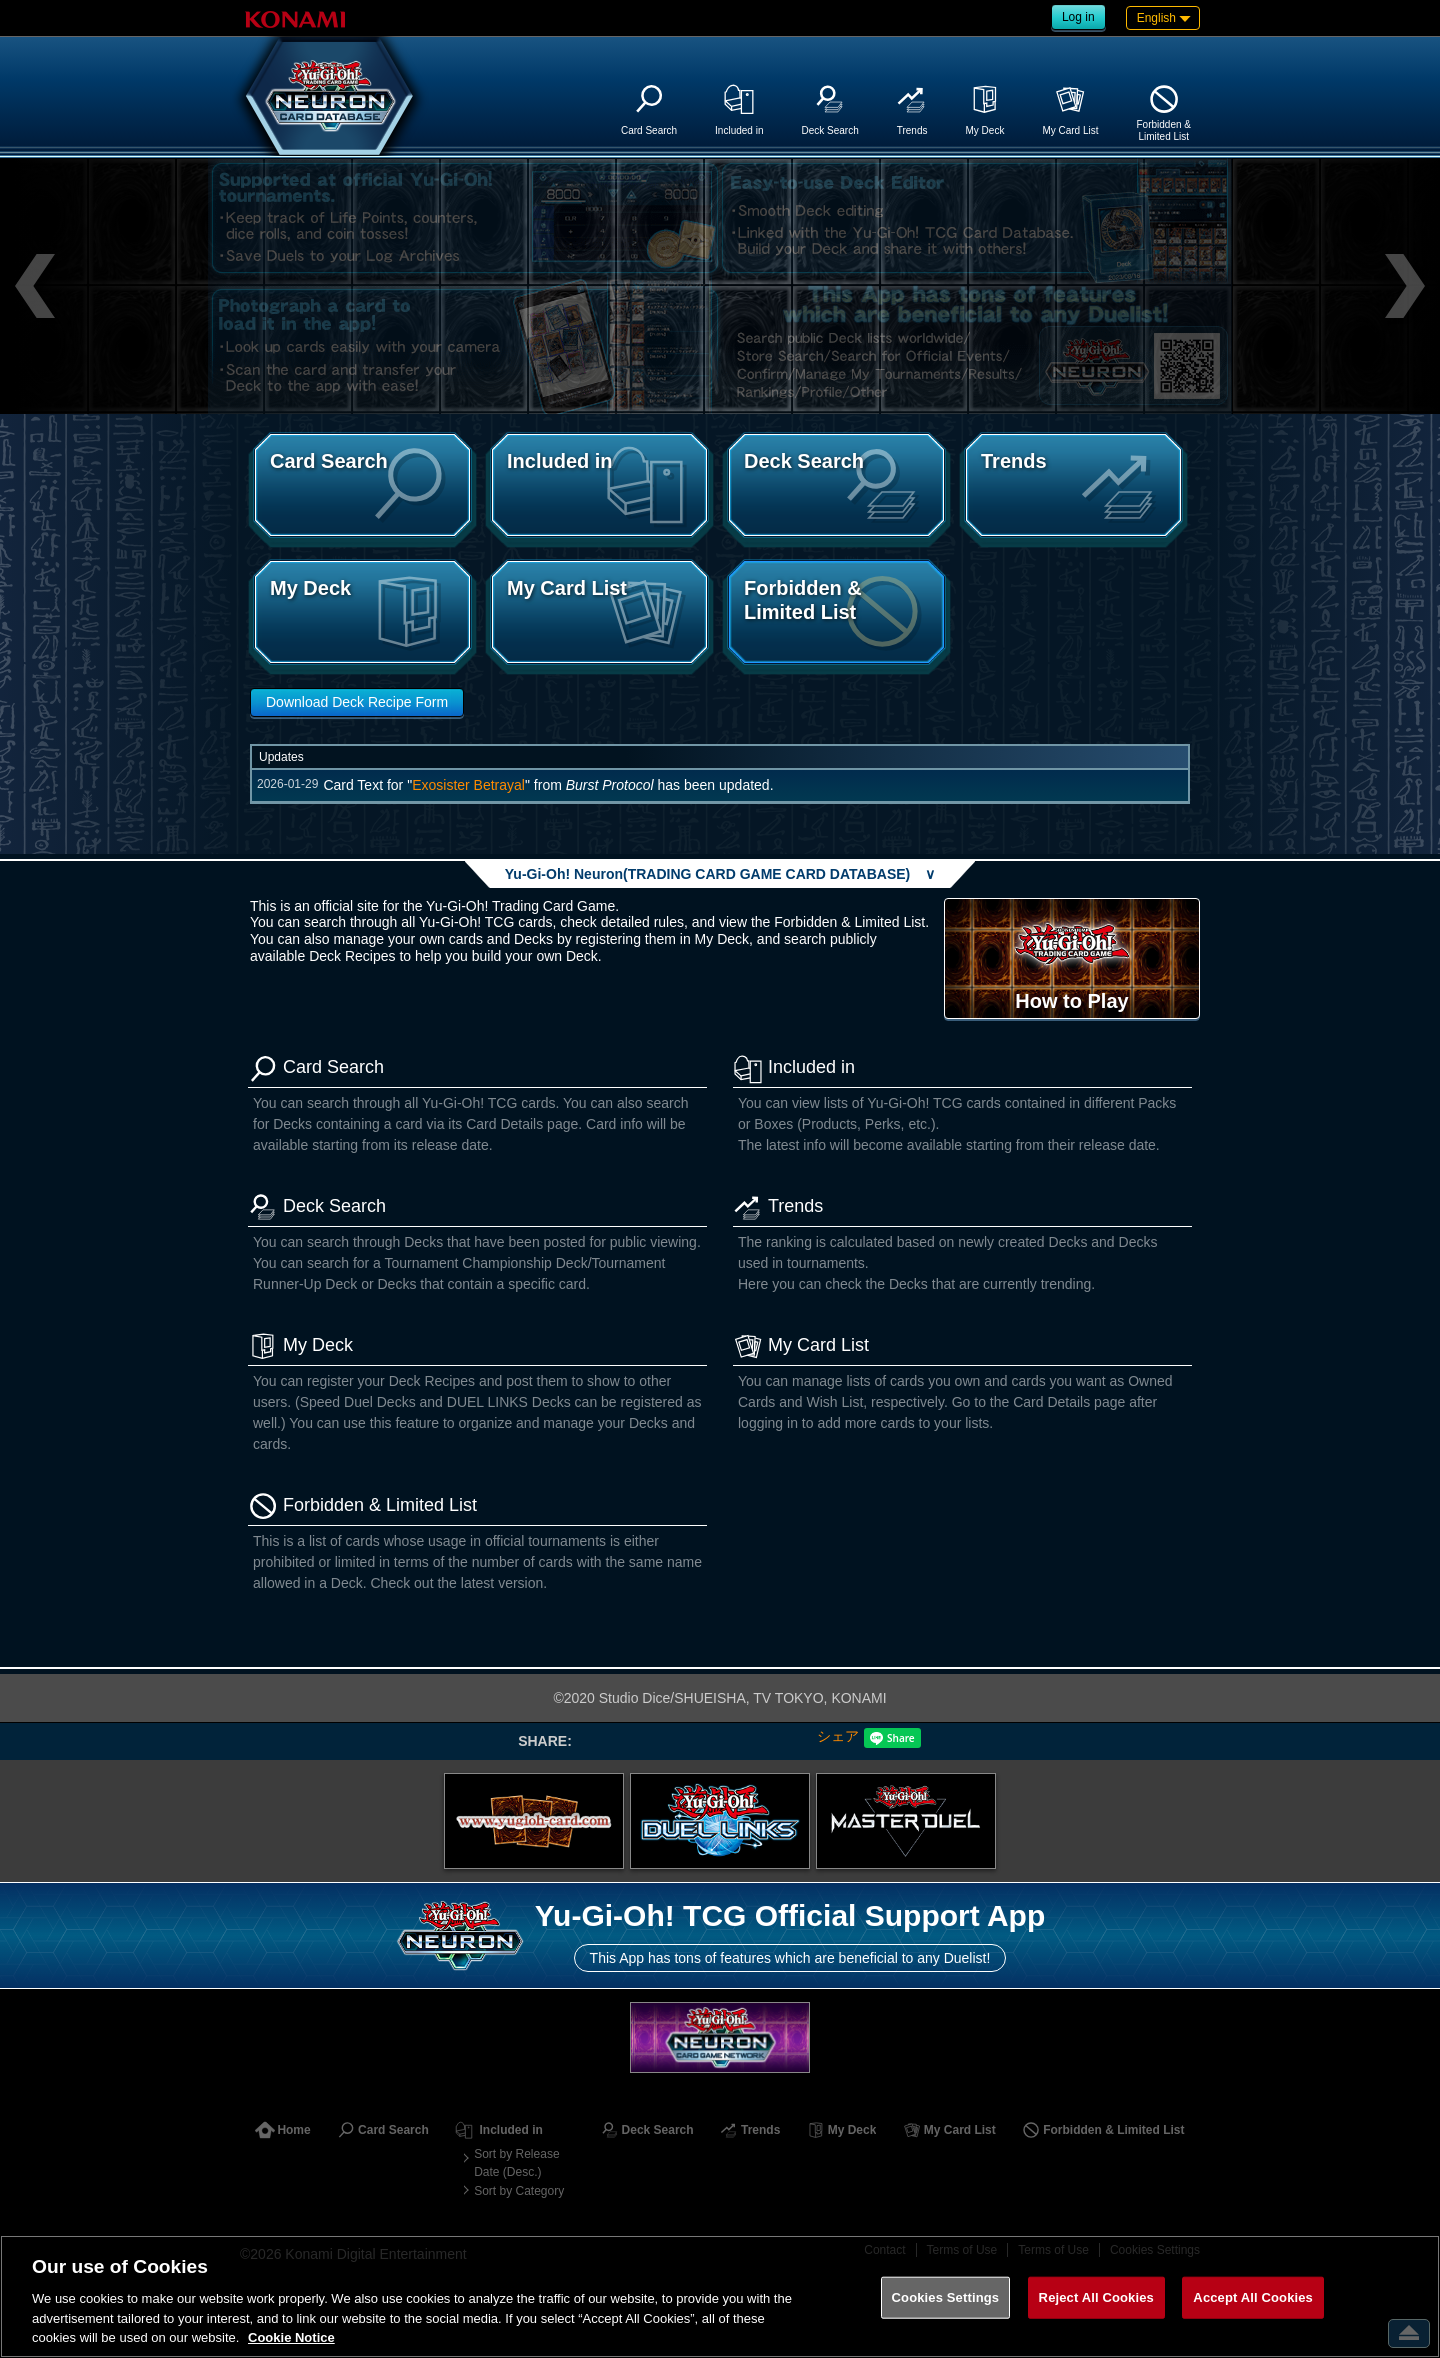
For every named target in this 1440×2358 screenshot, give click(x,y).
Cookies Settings (946, 2297)
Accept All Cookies (1253, 2297)
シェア (838, 1736)
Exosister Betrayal (468, 785)
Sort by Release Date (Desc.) (516, 2163)
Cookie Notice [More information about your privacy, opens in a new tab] (291, 2337)
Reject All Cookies (1096, 2297)
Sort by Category (519, 2191)
